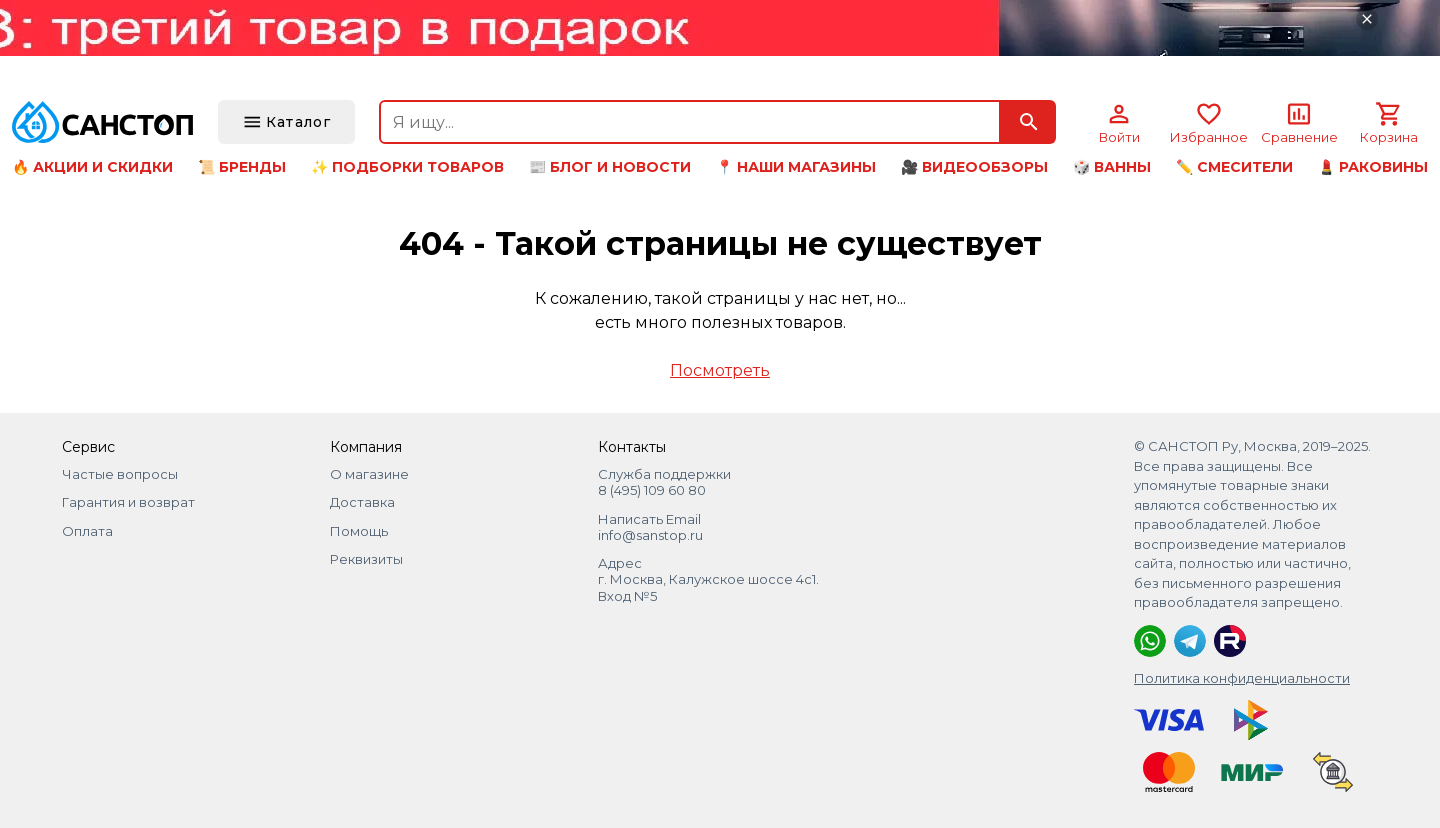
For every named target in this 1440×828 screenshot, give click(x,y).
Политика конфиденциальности (1242, 678)
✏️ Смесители (1234, 167)
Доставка (362, 502)
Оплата (87, 531)
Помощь (359, 531)
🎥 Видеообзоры (974, 167)
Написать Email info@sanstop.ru (650, 527)
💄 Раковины (1373, 167)
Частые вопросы (120, 474)
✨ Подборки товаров (407, 167)
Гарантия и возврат (128, 502)
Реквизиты (366, 559)
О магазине (369, 474)
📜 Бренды (242, 167)
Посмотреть (720, 370)
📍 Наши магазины (796, 167)
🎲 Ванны (1112, 167)
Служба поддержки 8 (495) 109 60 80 (664, 482)
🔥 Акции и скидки (92, 167)
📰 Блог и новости (610, 167)
